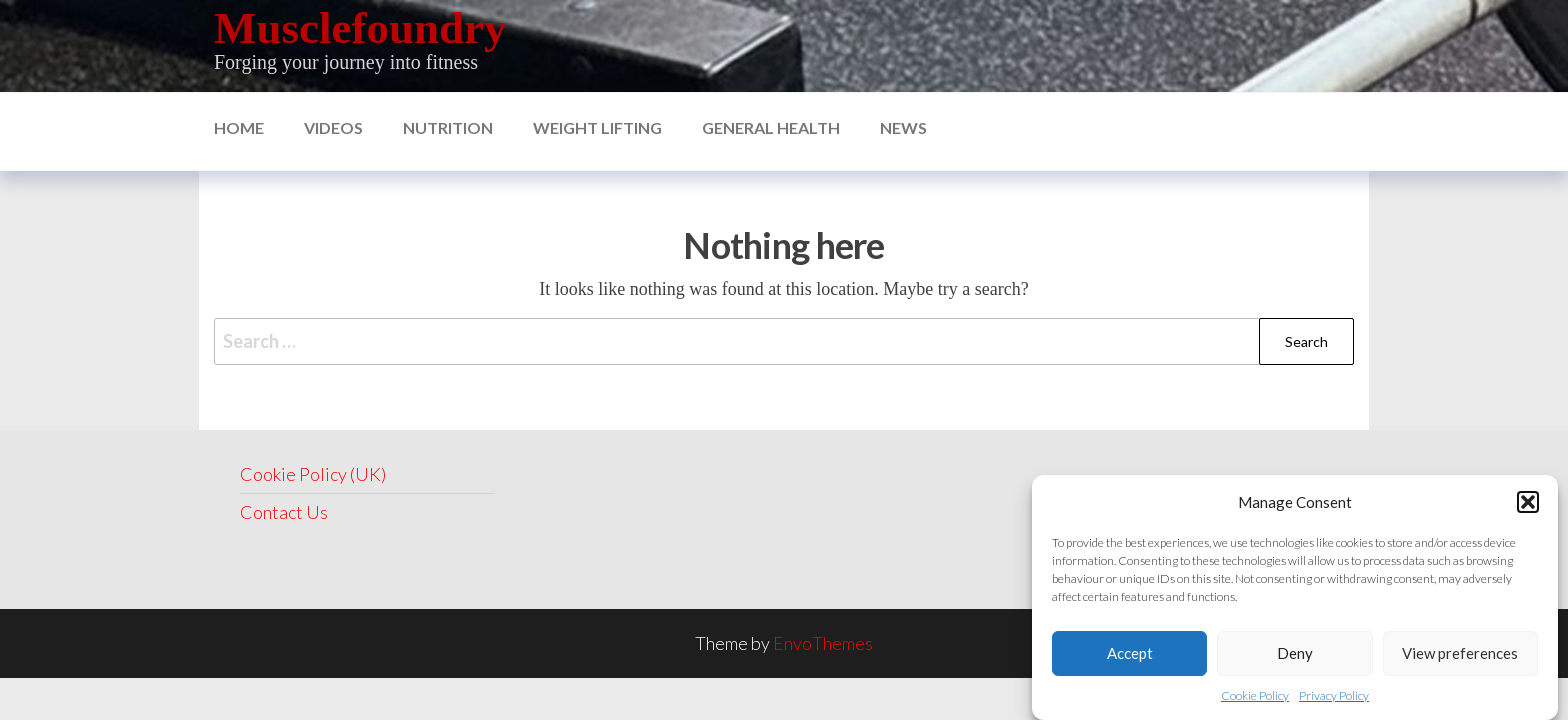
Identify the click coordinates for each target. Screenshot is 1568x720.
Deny (1295, 653)
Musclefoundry (360, 28)
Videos (333, 127)
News (903, 127)
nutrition (448, 127)
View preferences (1460, 653)
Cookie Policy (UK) (313, 474)
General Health (771, 127)
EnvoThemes (823, 643)
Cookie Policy (1255, 695)
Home (239, 127)
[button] (1528, 502)
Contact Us (284, 512)
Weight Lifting (597, 127)
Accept (1130, 653)
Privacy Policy (1334, 695)
